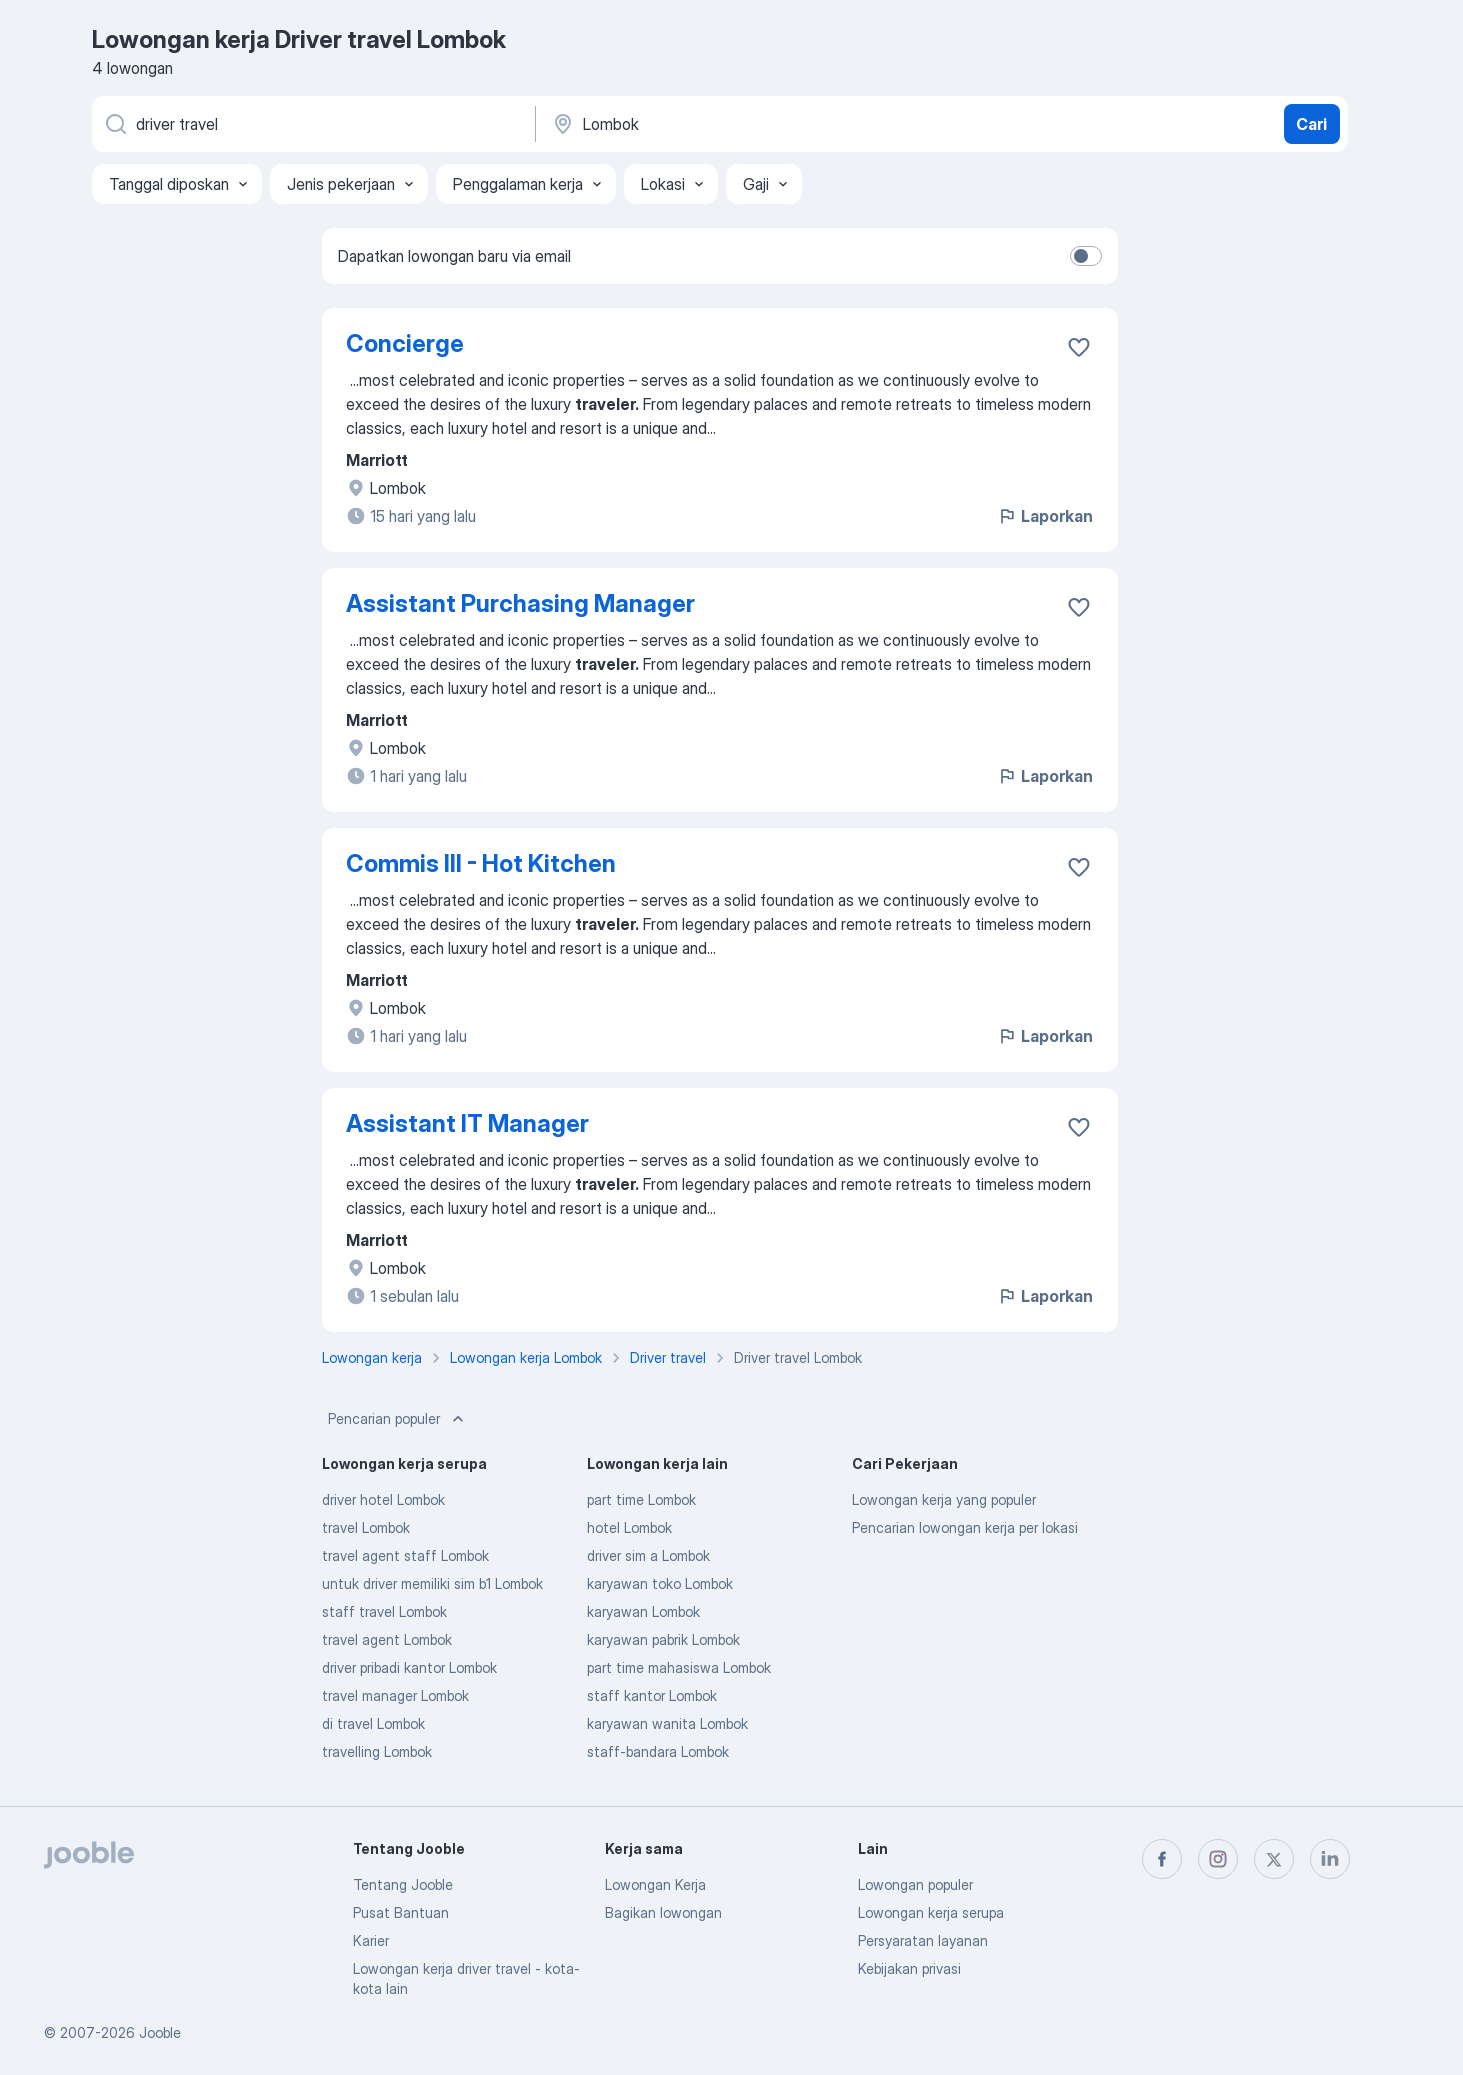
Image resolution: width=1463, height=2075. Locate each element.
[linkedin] (1330, 1859)
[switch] (1086, 256)
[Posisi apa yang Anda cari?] (312, 124)
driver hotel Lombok (383, 1499)
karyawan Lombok (643, 1611)
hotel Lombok (629, 1527)
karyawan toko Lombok (660, 1583)
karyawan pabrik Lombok (663, 1639)
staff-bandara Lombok (658, 1751)
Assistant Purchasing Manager (520, 603)
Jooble (160, 2032)
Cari (1311, 124)
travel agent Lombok (387, 1639)
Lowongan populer (915, 1884)
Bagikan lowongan (663, 1912)
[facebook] (1162, 1859)
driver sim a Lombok (648, 1555)
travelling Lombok (377, 1751)
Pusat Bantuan (401, 1912)
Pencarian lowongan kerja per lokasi (965, 1527)
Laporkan (1045, 516)
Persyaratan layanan (923, 1940)
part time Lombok (641, 1499)
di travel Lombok (373, 1723)
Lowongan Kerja (655, 1884)
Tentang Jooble (403, 1884)
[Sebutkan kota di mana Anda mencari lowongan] (759, 124)
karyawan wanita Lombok (667, 1723)
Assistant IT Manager (467, 1123)
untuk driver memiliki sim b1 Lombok (432, 1583)
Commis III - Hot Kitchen (481, 863)
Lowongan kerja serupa (931, 1912)
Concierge (405, 343)
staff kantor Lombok (652, 1695)
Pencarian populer (398, 1419)
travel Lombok (366, 1527)
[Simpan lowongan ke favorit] (1079, 347)
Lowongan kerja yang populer (944, 1499)
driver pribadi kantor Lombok (409, 1667)
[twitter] (1274, 1859)
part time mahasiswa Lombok (679, 1667)
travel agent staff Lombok (405, 1555)
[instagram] (1218, 1859)
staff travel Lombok (384, 1611)
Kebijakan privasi (909, 1968)
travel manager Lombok (395, 1695)
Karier (371, 1940)
